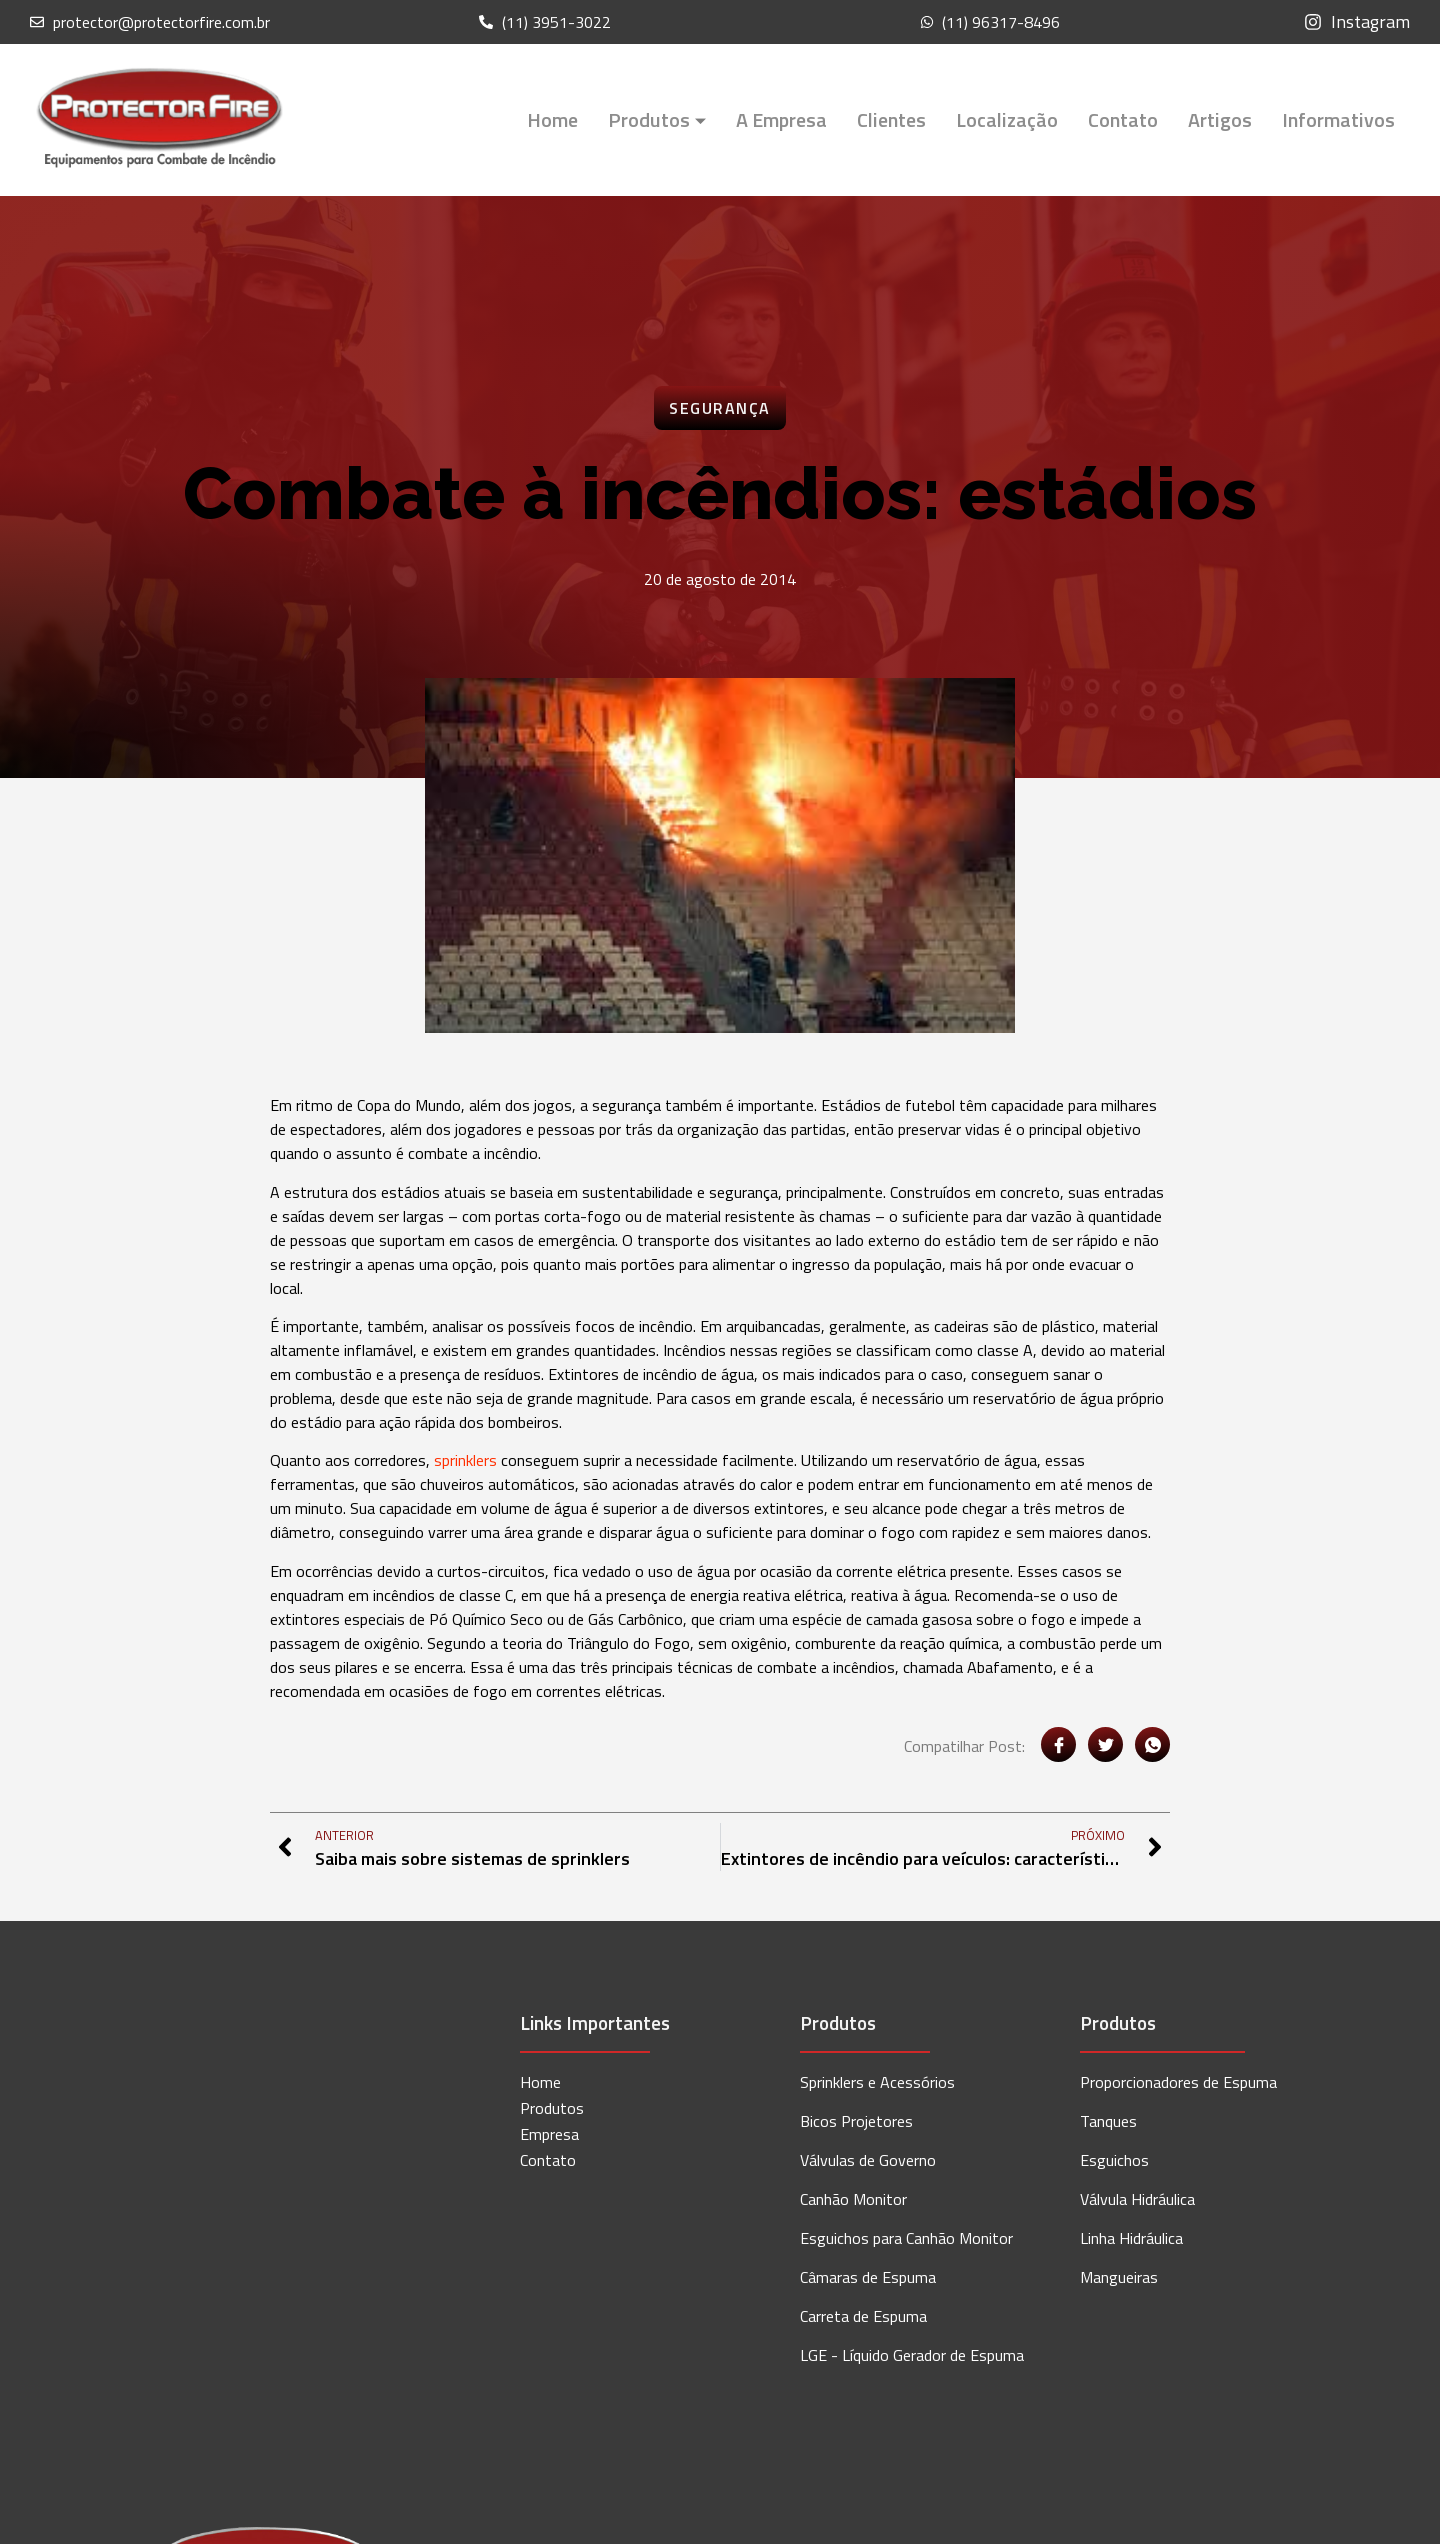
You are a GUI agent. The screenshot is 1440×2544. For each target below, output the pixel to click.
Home (552, 119)
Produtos (657, 119)
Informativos (1338, 119)
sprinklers (465, 1460)
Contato (1123, 119)
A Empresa (781, 119)
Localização (1007, 119)
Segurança (720, 408)
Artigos (1220, 119)
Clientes (891, 119)
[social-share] (1058, 1744)
